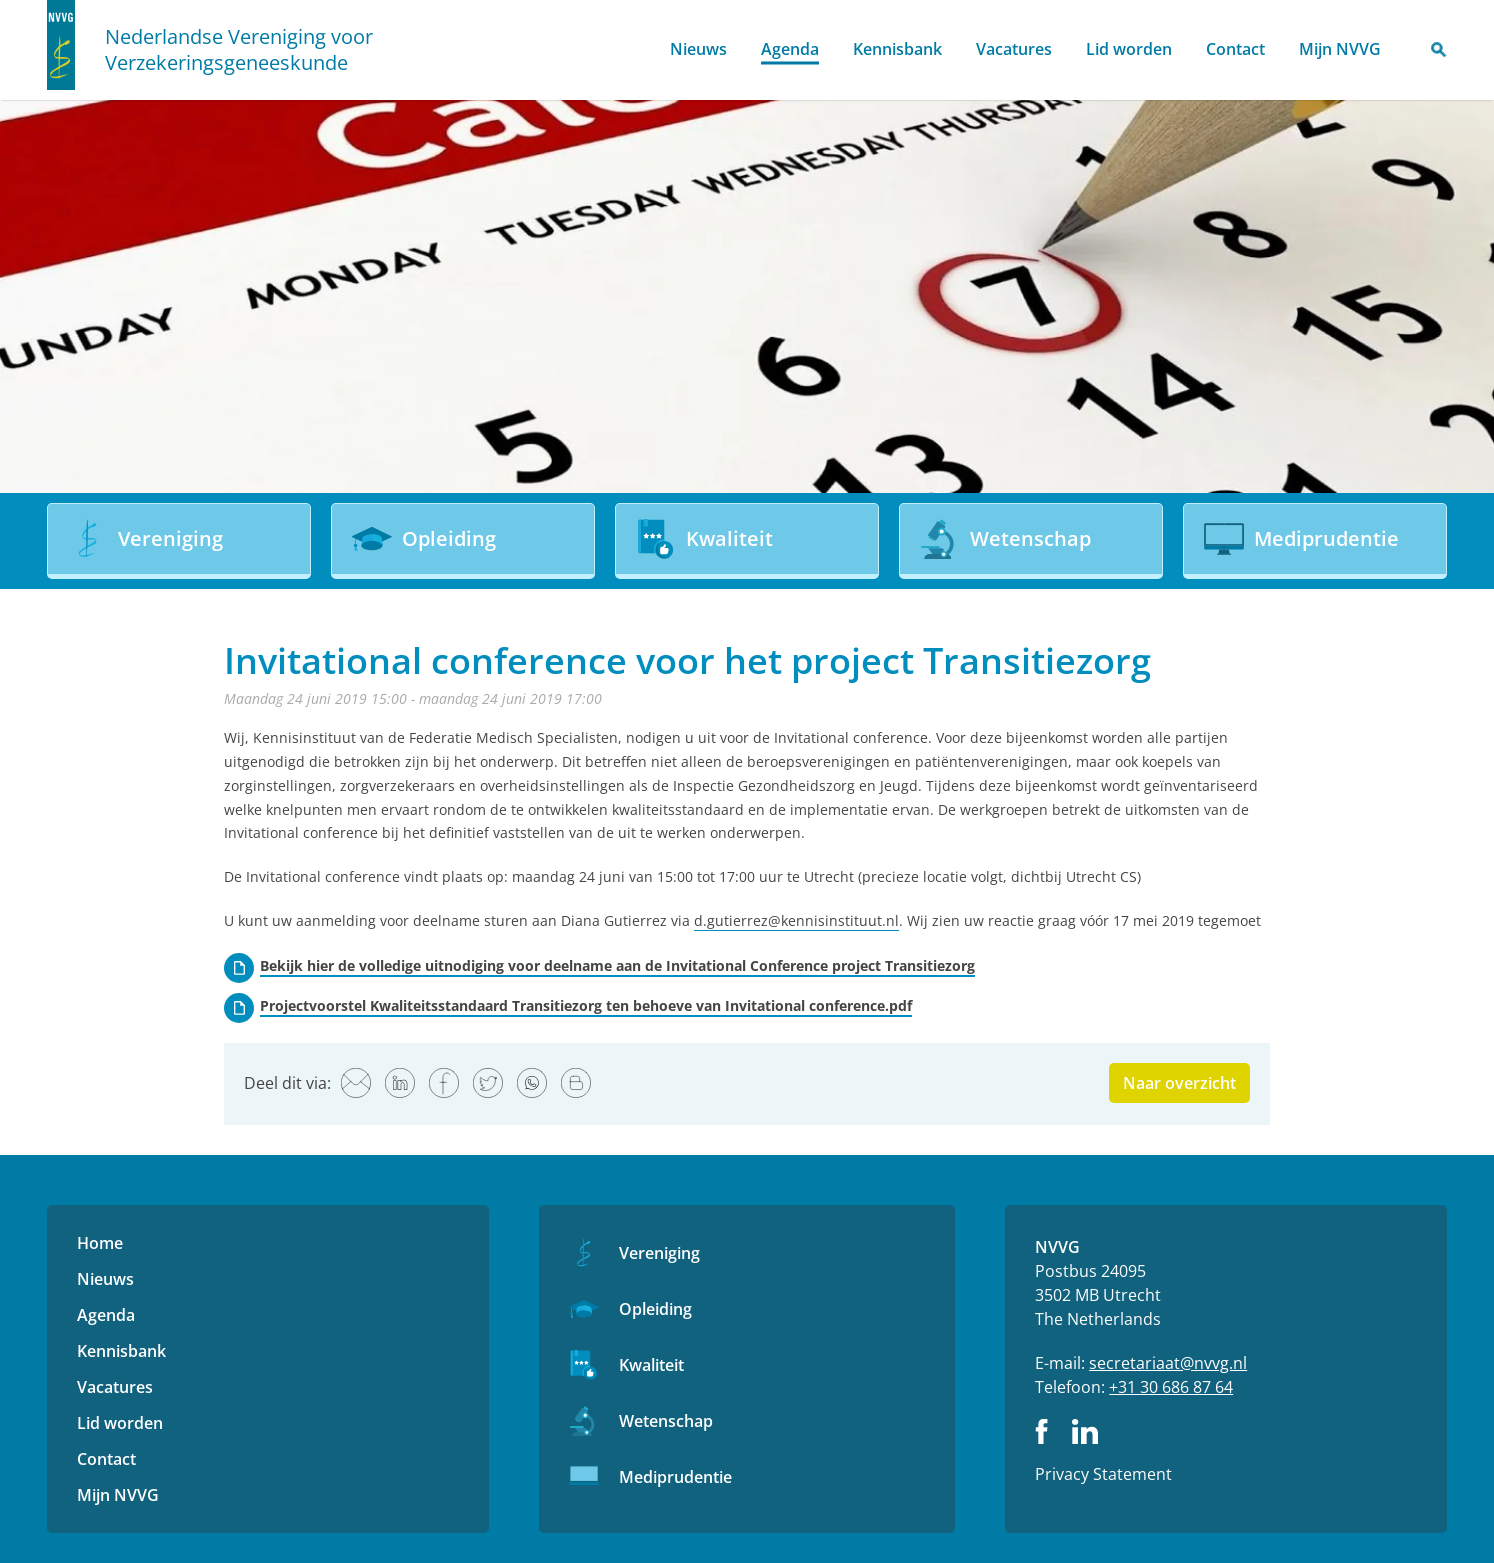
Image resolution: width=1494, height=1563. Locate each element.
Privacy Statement (1103, 1474)
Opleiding (655, 1309)
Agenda (790, 49)
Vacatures (1014, 49)
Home (628, 50)
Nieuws (698, 49)
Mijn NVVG (1340, 49)
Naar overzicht (1179, 1083)
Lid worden (1129, 49)
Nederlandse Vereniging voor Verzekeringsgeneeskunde (239, 50)
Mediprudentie (675, 1477)
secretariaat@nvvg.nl (1168, 1363)
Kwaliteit (651, 1365)
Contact (1235, 49)
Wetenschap (666, 1421)
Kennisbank (897, 49)
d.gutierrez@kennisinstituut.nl (796, 920)
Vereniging (659, 1253)
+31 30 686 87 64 (1171, 1387)
